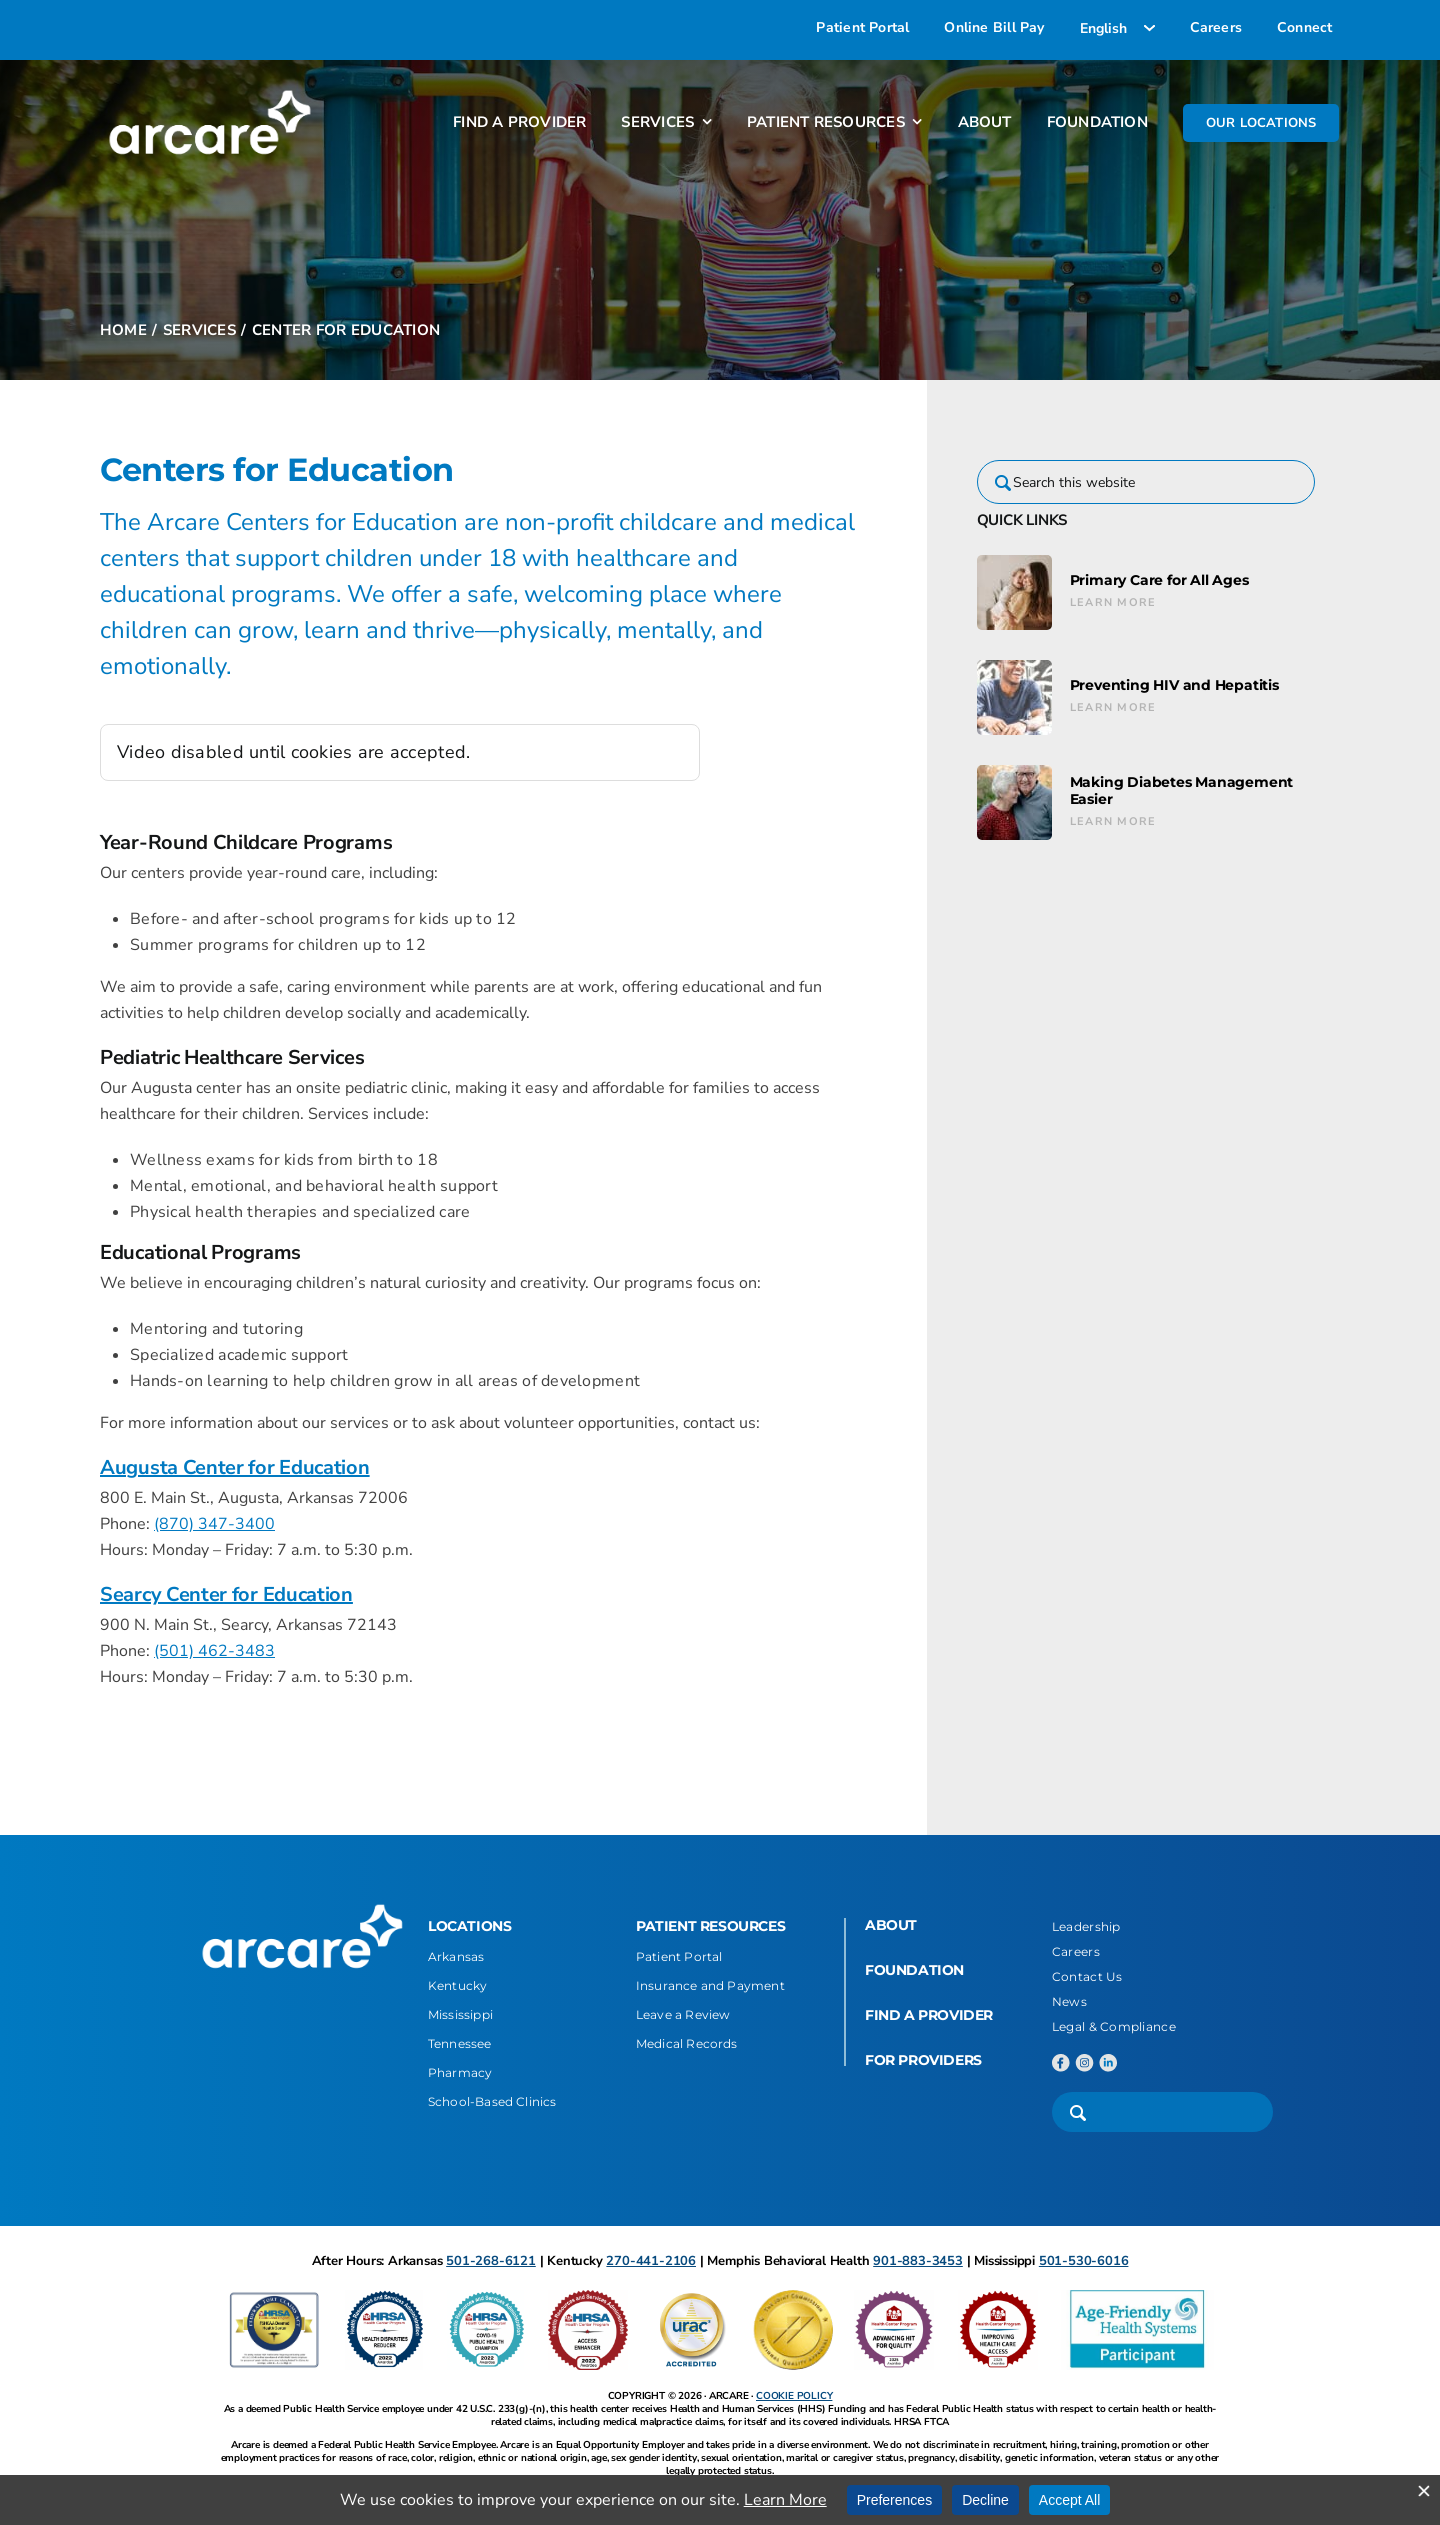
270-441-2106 (651, 2261)
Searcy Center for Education (226, 1594)
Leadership (1086, 1926)
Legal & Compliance (1114, 2026)
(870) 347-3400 (214, 1524)
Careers (1076, 1951)
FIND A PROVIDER (929, 2015)
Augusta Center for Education (235, 1467)
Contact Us (1087, 1976)
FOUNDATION (914, 1970)
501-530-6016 (1084, 2261)
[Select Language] (1117, 28)
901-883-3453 (918, 2261)
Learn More (1113, 602)
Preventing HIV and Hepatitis (1174, 685)
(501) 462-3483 (214, 1651)
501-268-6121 (491, 2261)
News (1069, 2001)
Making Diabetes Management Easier (1182, 790)
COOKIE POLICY (794, 2396)
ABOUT (891, 1925)
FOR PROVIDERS (923, 2060)
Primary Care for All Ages (1159, 580)
